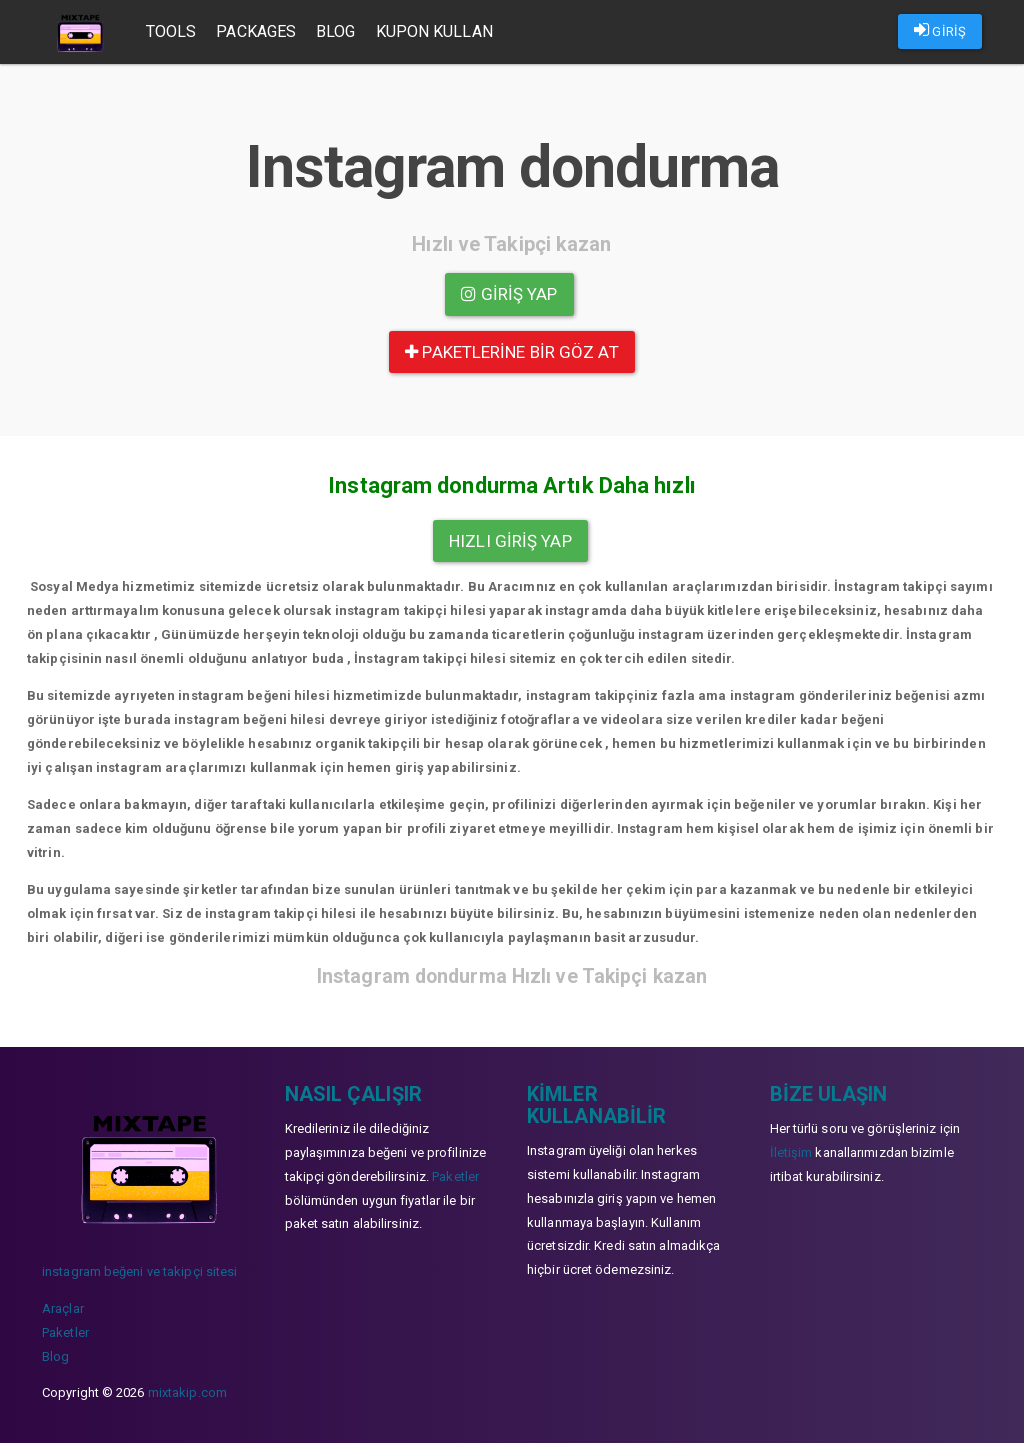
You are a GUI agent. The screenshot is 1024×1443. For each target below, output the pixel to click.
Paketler (65, 1332)
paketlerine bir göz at (511, 352)
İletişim (791, 1152)
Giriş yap (509, 294)
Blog (337, 31)
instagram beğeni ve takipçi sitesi (139, 1271)
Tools (173, 31)
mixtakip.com (187, 1392)
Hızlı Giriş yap (510, 541)
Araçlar (63, 1308)
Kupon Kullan (436, 31)
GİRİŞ (940, 30)
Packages (259, 31)
